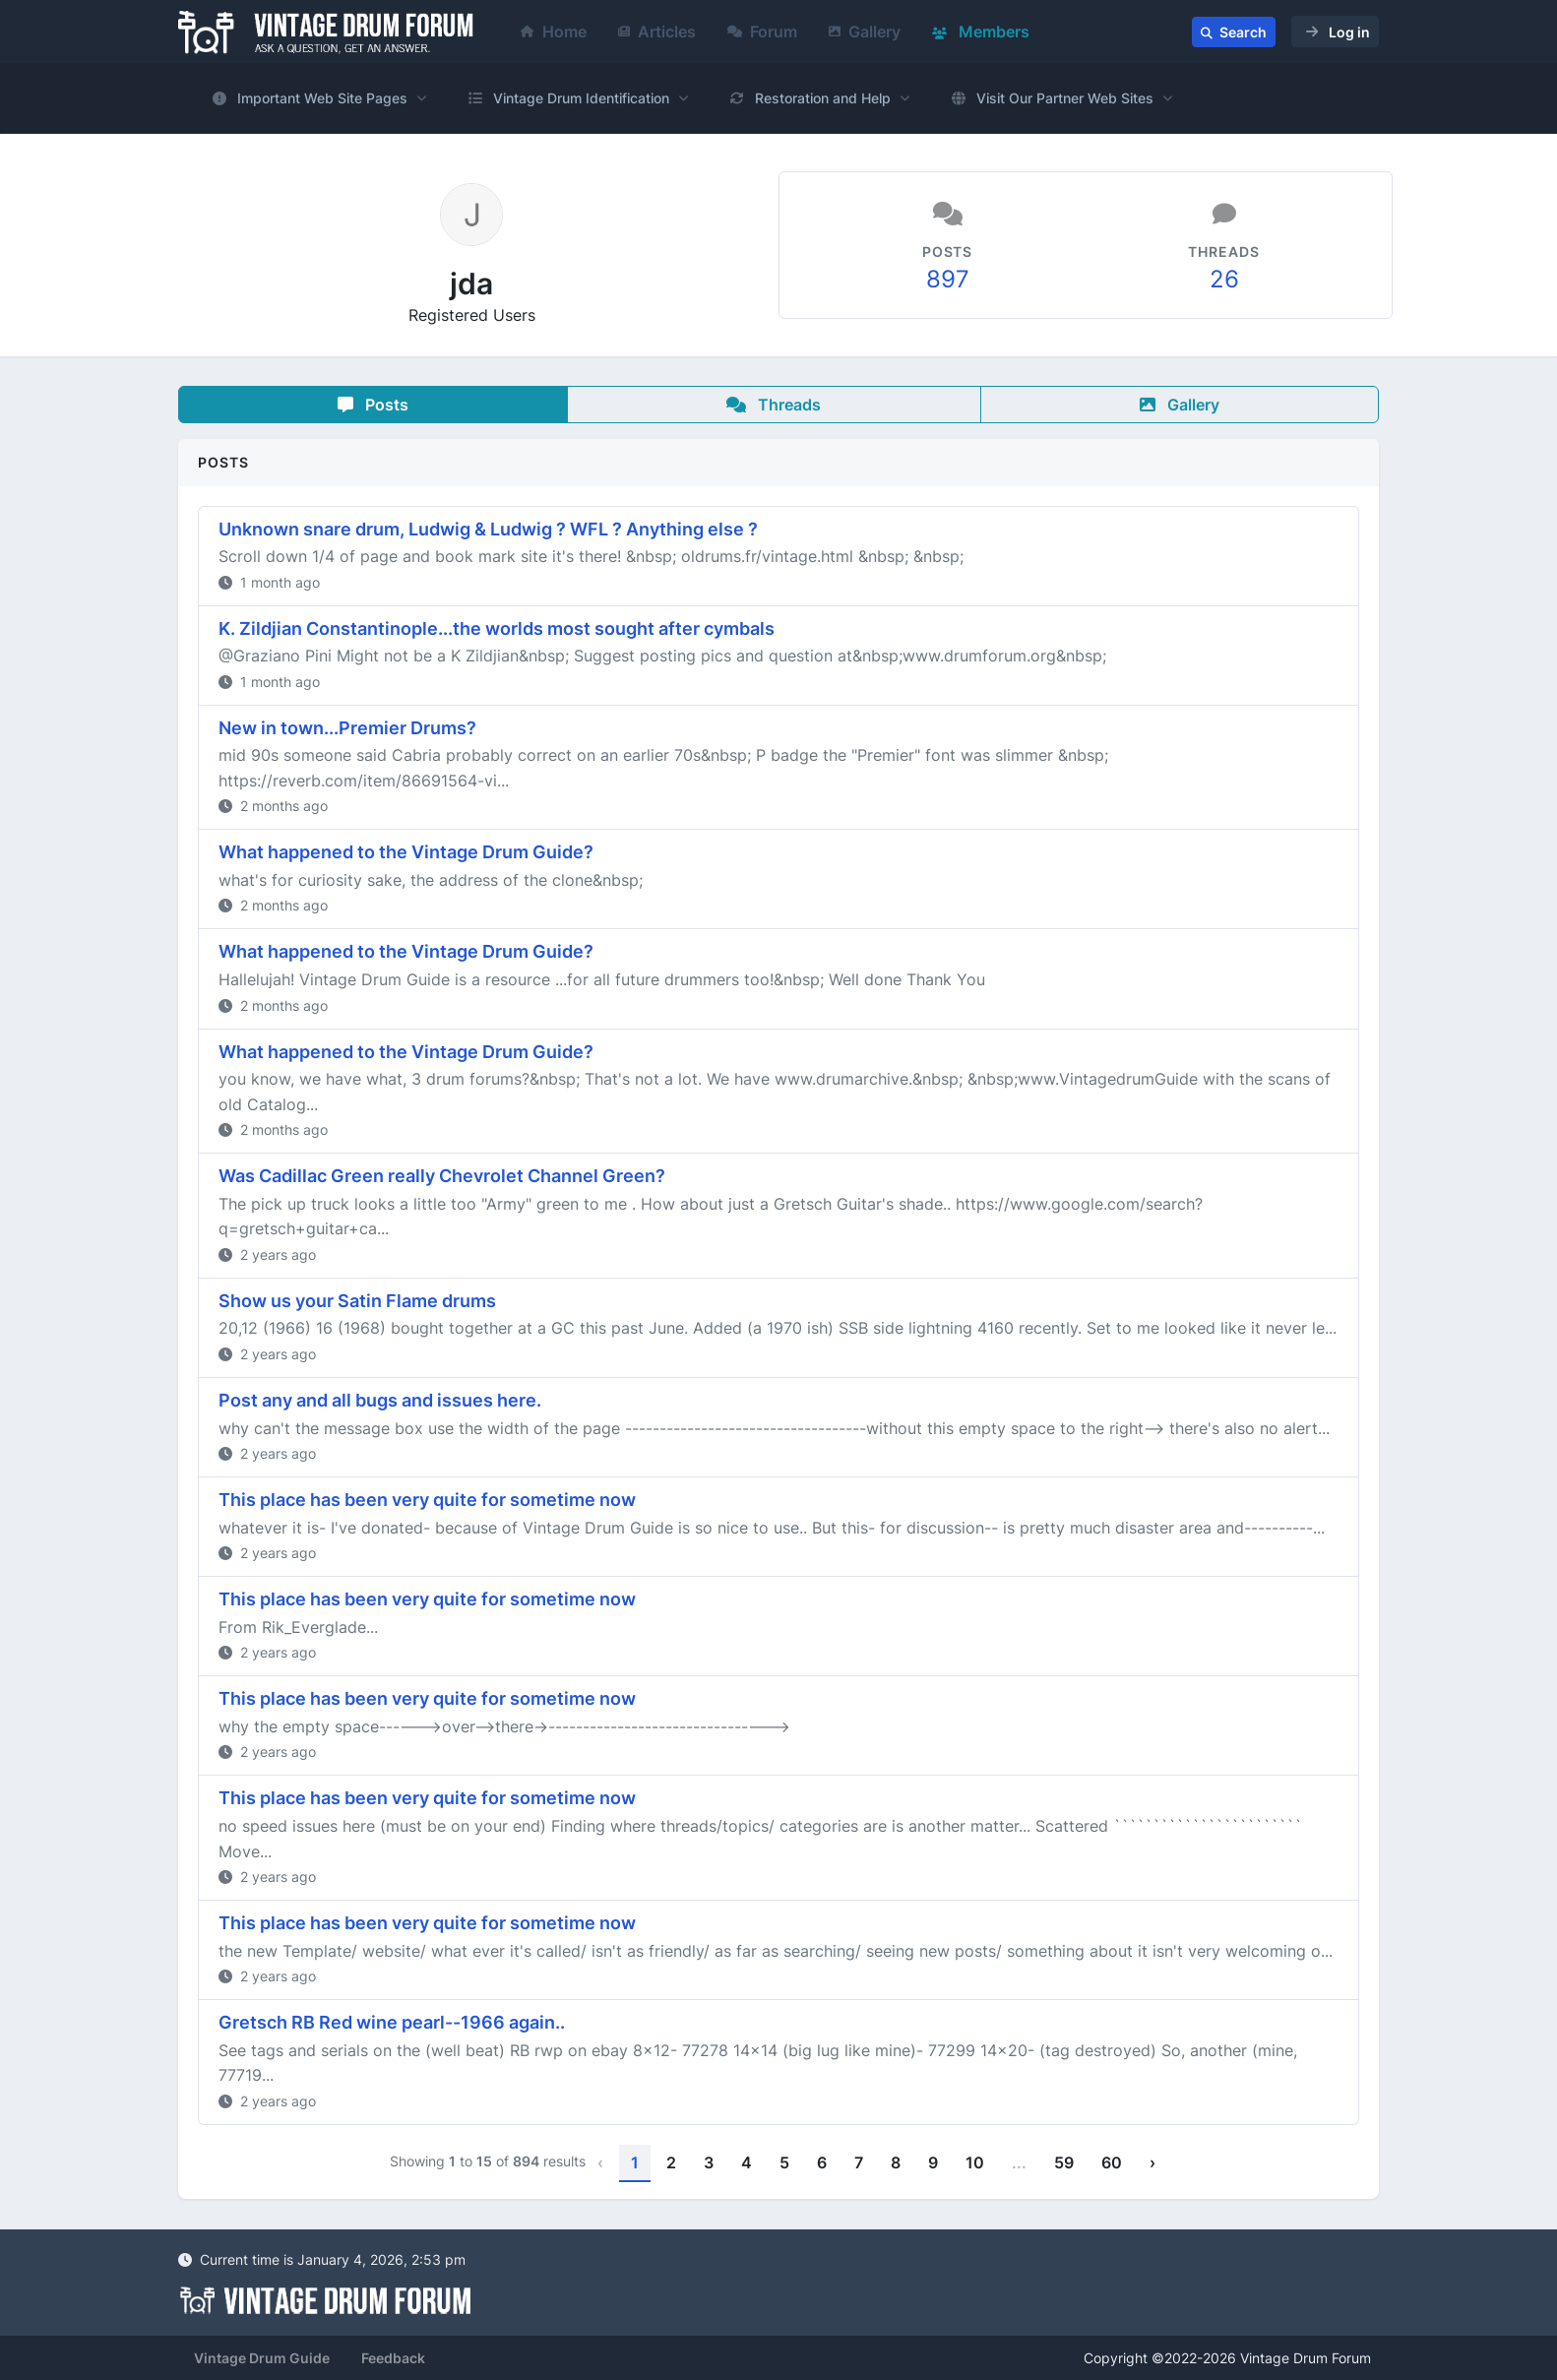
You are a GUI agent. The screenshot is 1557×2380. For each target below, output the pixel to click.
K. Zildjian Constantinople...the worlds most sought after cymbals (496, 628)
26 (1224, 279)
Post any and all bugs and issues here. (379, 1400)
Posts (373, 404)
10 (974, 2162)
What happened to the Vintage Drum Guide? (405, 852)
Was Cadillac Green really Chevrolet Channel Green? (441, 1175)
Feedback (393, 2357)
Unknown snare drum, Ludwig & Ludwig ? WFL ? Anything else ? (488, 529)
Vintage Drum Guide (262, 2357)
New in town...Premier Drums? (347, 728)
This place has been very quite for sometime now (427, 1499)
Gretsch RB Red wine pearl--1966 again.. (391, 2022)
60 (1111, 2162)
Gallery (865, 31)
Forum (762, 31)
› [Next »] (1152, 2162)
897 (947, 279)
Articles (657, 31)
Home (554, 31)
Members (980, 31)
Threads (773, 404)
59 (1064, 2162)
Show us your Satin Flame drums (357, 1300)
